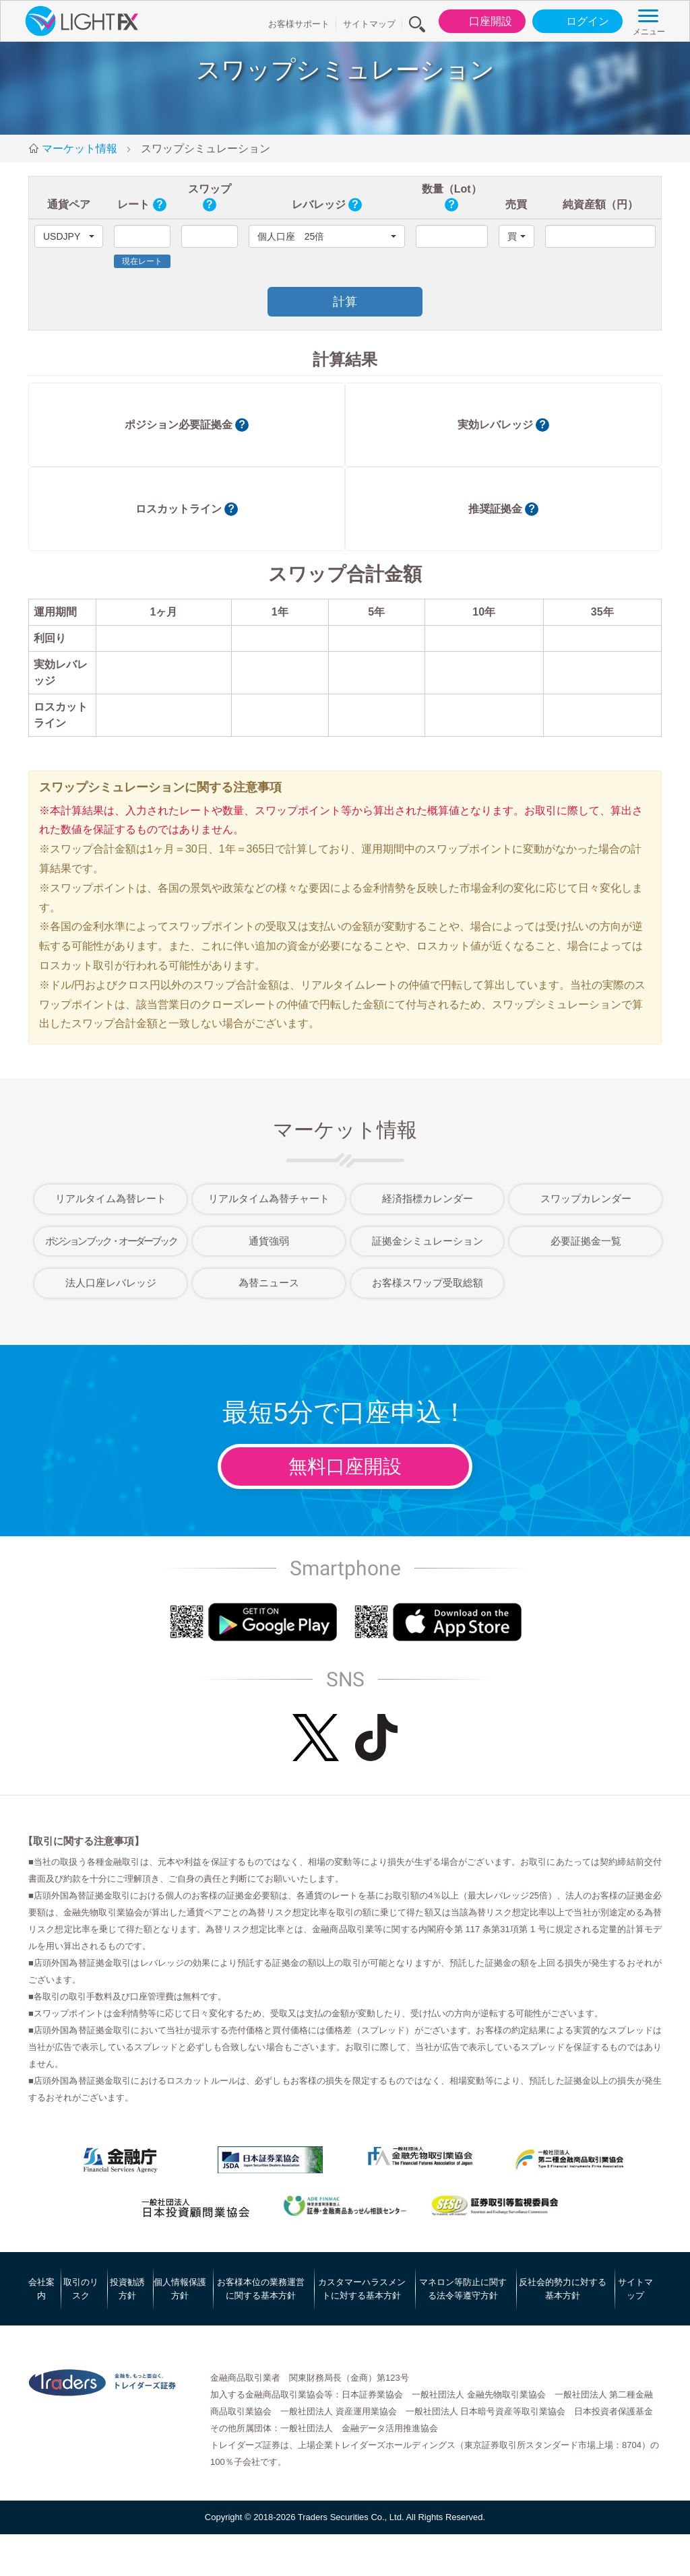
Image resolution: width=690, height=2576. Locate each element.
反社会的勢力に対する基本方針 (562, 2289)
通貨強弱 (269, 1241)
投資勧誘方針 (127, 2289)
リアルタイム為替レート (110, 1198)
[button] (68, 236)
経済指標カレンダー (427, 1198)
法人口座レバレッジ (110, 1282)
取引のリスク (80, 2289)
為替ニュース (269, 1282)
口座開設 (479, 21)
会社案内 (41, 2289)
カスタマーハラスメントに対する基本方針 (362, 2289)
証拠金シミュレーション (427, 1241)
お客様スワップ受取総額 (427, 1282)
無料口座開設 (345, 1466)
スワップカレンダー (585, 1198)
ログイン (576, 21)
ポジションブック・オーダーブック (111, 1241)
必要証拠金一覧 (586, 1241)
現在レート (142, 261)
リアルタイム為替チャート (269, 1198)
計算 (345, 301)
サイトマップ (369, 24)
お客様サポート (299, 24)
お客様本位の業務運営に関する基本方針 (261, 2289)
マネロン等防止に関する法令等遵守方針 (463, 2289)
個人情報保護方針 (180, 2289)
